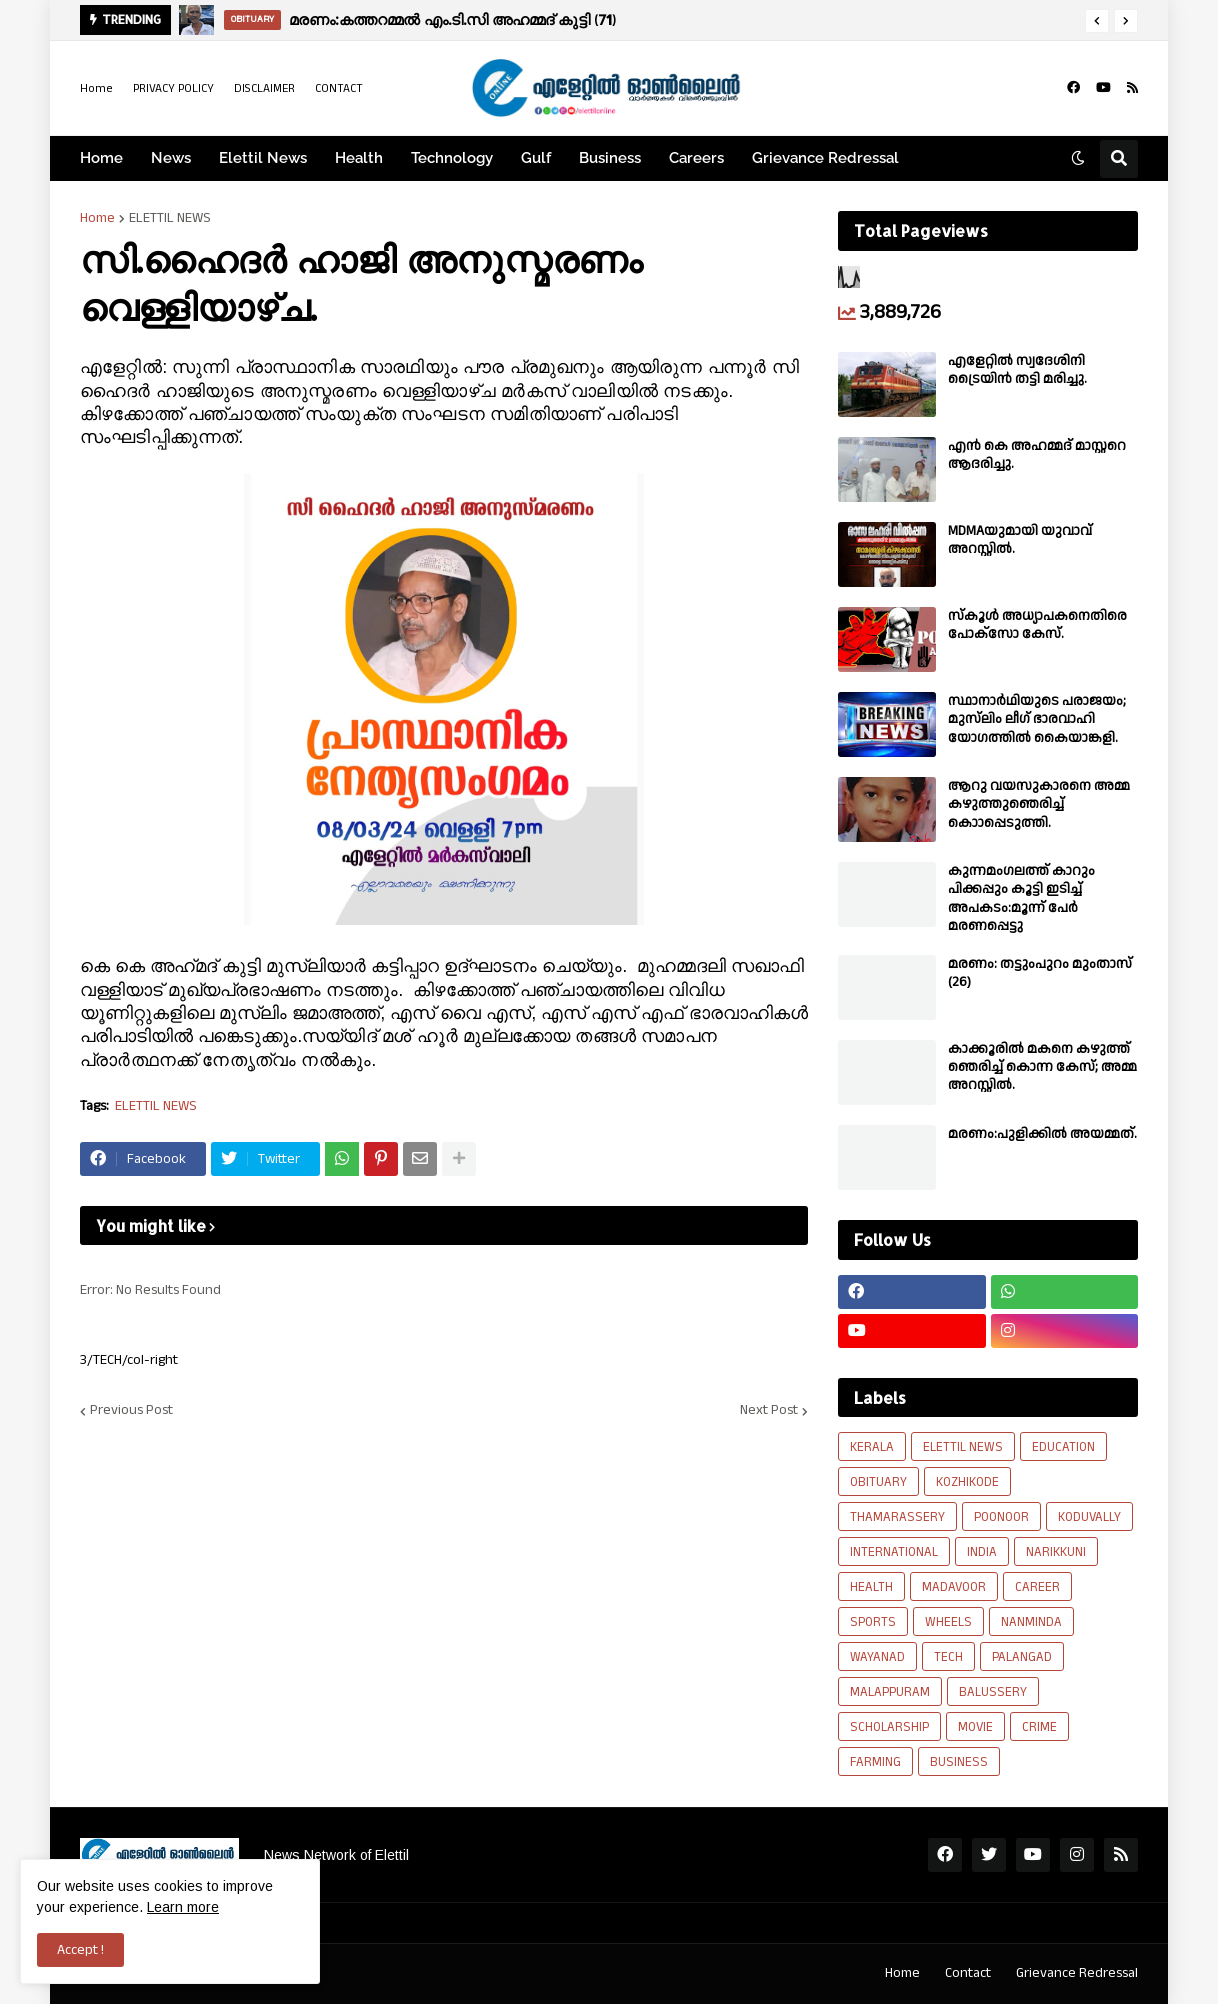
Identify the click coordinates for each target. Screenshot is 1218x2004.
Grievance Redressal (1077, 1973)
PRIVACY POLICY (173, 88)
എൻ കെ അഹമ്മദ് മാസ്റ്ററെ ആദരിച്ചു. (1037, 455)
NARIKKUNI (1056, 1552)
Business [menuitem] (610, 158)
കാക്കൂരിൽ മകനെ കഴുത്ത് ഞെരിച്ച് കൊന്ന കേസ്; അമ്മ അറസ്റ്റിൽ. (1042, 1067)
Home (96, 88)
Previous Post (131, 1411)
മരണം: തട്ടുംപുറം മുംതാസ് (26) (1040, 973)
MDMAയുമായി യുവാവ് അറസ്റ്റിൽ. (1020, 540)
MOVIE (975, 1727)
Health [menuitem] (359, 158)
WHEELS (948, 1622)
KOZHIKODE (967, 1482)
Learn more (183, 1907)
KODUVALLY (1089, 1517)
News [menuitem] (171, 158)
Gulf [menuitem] (536, 158)
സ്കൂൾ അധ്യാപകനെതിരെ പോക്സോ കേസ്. (1037, 625)
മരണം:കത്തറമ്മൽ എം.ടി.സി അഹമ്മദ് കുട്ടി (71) (452, 19)
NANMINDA (1031, 1622)
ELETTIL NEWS (170, 218)
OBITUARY (878, 1482)
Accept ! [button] (80, 1950)
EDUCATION (1063, 1447)
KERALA (872, 1447)
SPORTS (873, 1622)
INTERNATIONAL (894, 1552)
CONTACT (339, 88)
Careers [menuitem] (696, 158)
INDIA (982, 1552)
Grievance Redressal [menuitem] (825, 158)
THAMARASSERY (897, 1517)
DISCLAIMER (264, 88)
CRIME (1039, 1727)
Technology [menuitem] (452, 158)
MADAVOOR (954, 1587)
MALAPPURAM (890, 1692)
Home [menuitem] (101, 158)
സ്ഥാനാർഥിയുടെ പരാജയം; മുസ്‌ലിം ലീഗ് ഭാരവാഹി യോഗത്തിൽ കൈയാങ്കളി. (1037, 719)
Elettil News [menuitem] (263, 158)
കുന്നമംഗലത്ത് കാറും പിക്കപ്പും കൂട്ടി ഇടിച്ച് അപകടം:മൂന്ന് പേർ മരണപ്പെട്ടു (1021, 898)
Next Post (769, 1411)
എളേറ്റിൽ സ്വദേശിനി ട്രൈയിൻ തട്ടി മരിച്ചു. (1017, 370)
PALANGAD (1022, 1657)
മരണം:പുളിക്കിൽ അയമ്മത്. (1042, 1134)
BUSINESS (959, 1762)
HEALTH (871, 1587)
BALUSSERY (993, 1692)
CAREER (1037, 1587)
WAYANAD (877, 1657)
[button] (1097, 21)
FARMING (875, 1762)
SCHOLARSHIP (889, 1727)
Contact (968, 1973)
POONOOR (1001, 1517)
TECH (948, 1657)
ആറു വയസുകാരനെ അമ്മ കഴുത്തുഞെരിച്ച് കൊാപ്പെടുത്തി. (1039, 804)
